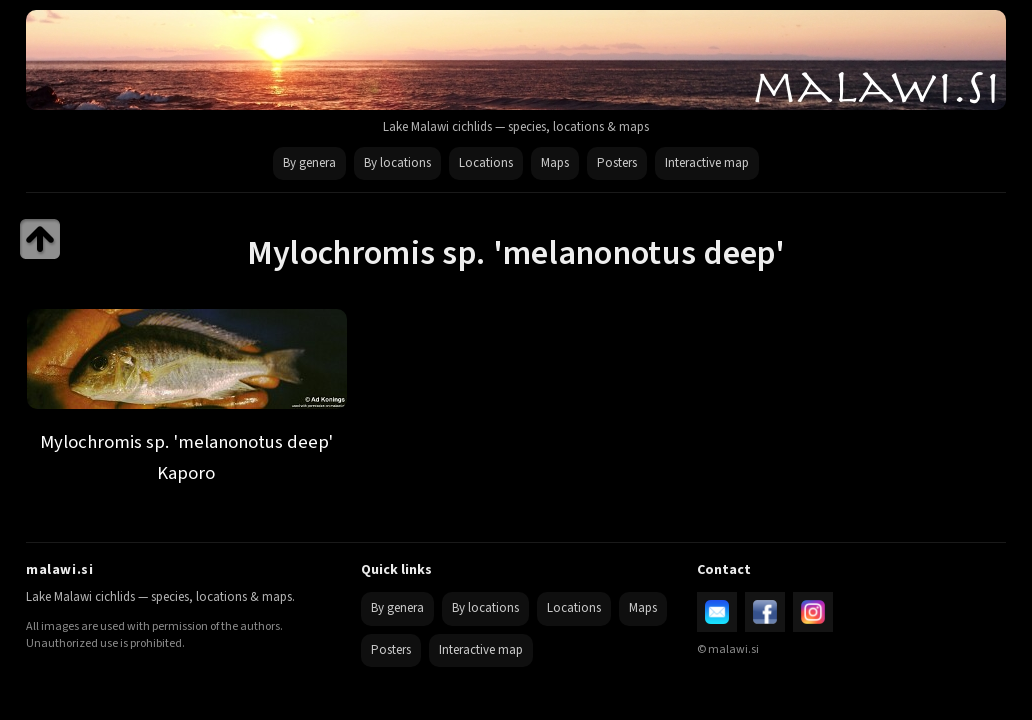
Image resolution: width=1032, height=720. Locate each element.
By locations (397, 163)
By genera (309, 163)
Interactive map (707, 163)
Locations (486, 163)
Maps (555, 163)
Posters (617, 163)
